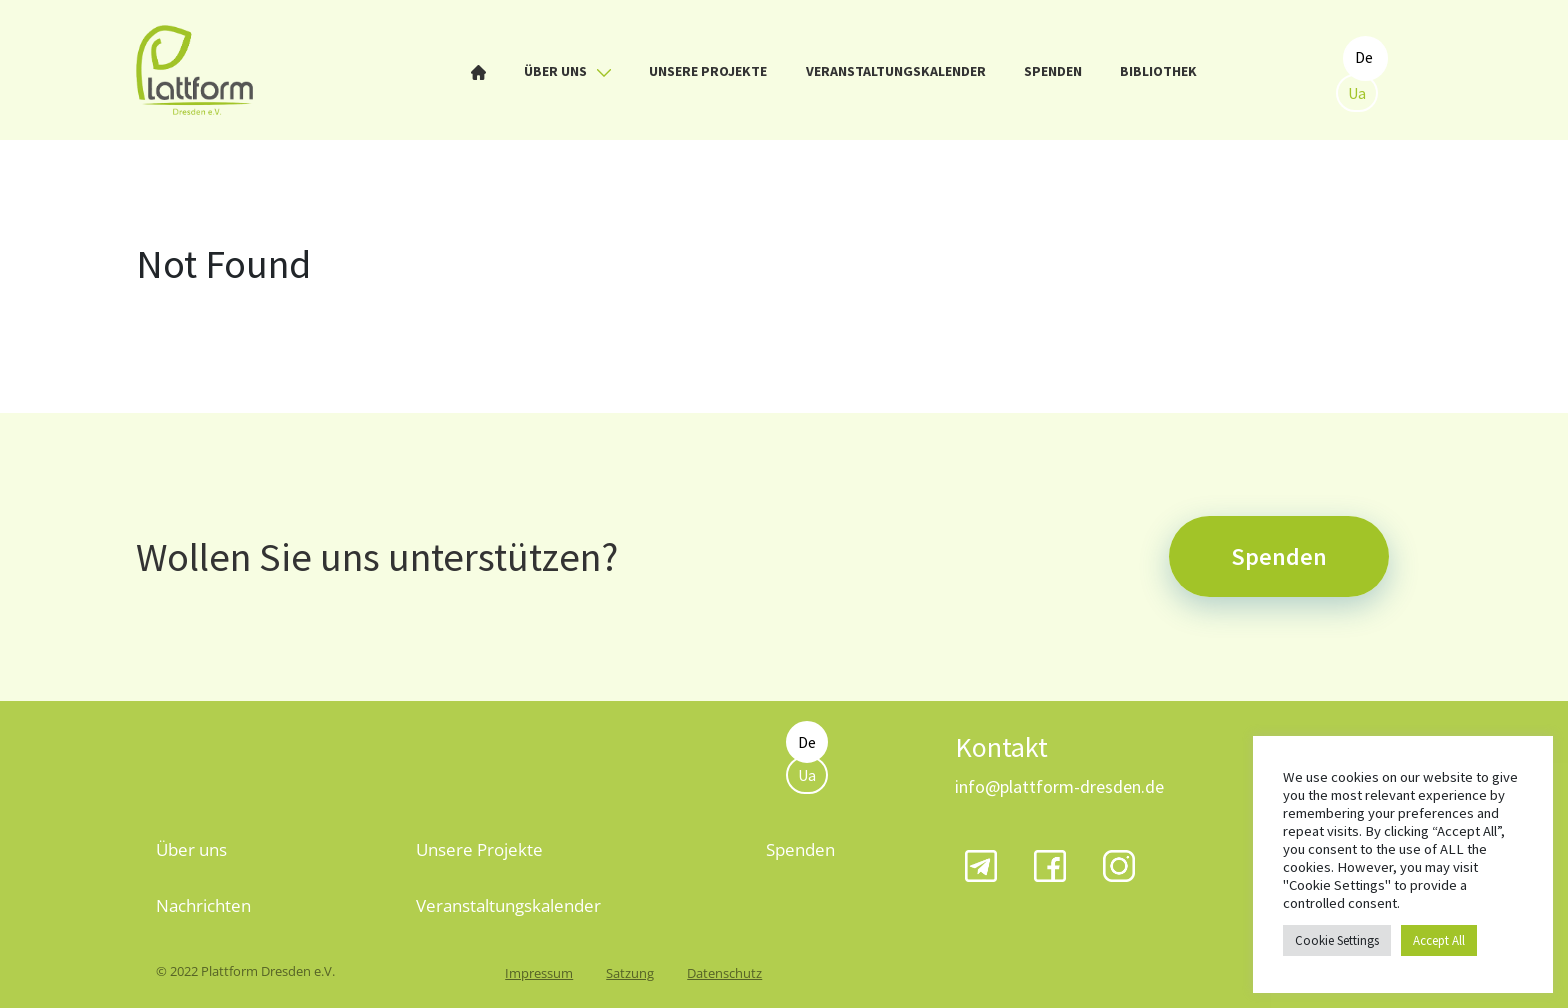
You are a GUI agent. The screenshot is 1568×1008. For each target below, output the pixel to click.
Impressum (539, 973)
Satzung (630, 973)
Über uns (567, 71)
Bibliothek (1158, 71)
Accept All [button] (1439, 940)
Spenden (1053, 71)
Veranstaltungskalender (896, 71)
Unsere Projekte (708, 71)
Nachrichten (203, 905)
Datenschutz (724, 973)
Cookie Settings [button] (1337, 940)
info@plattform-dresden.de (1059, 786)
